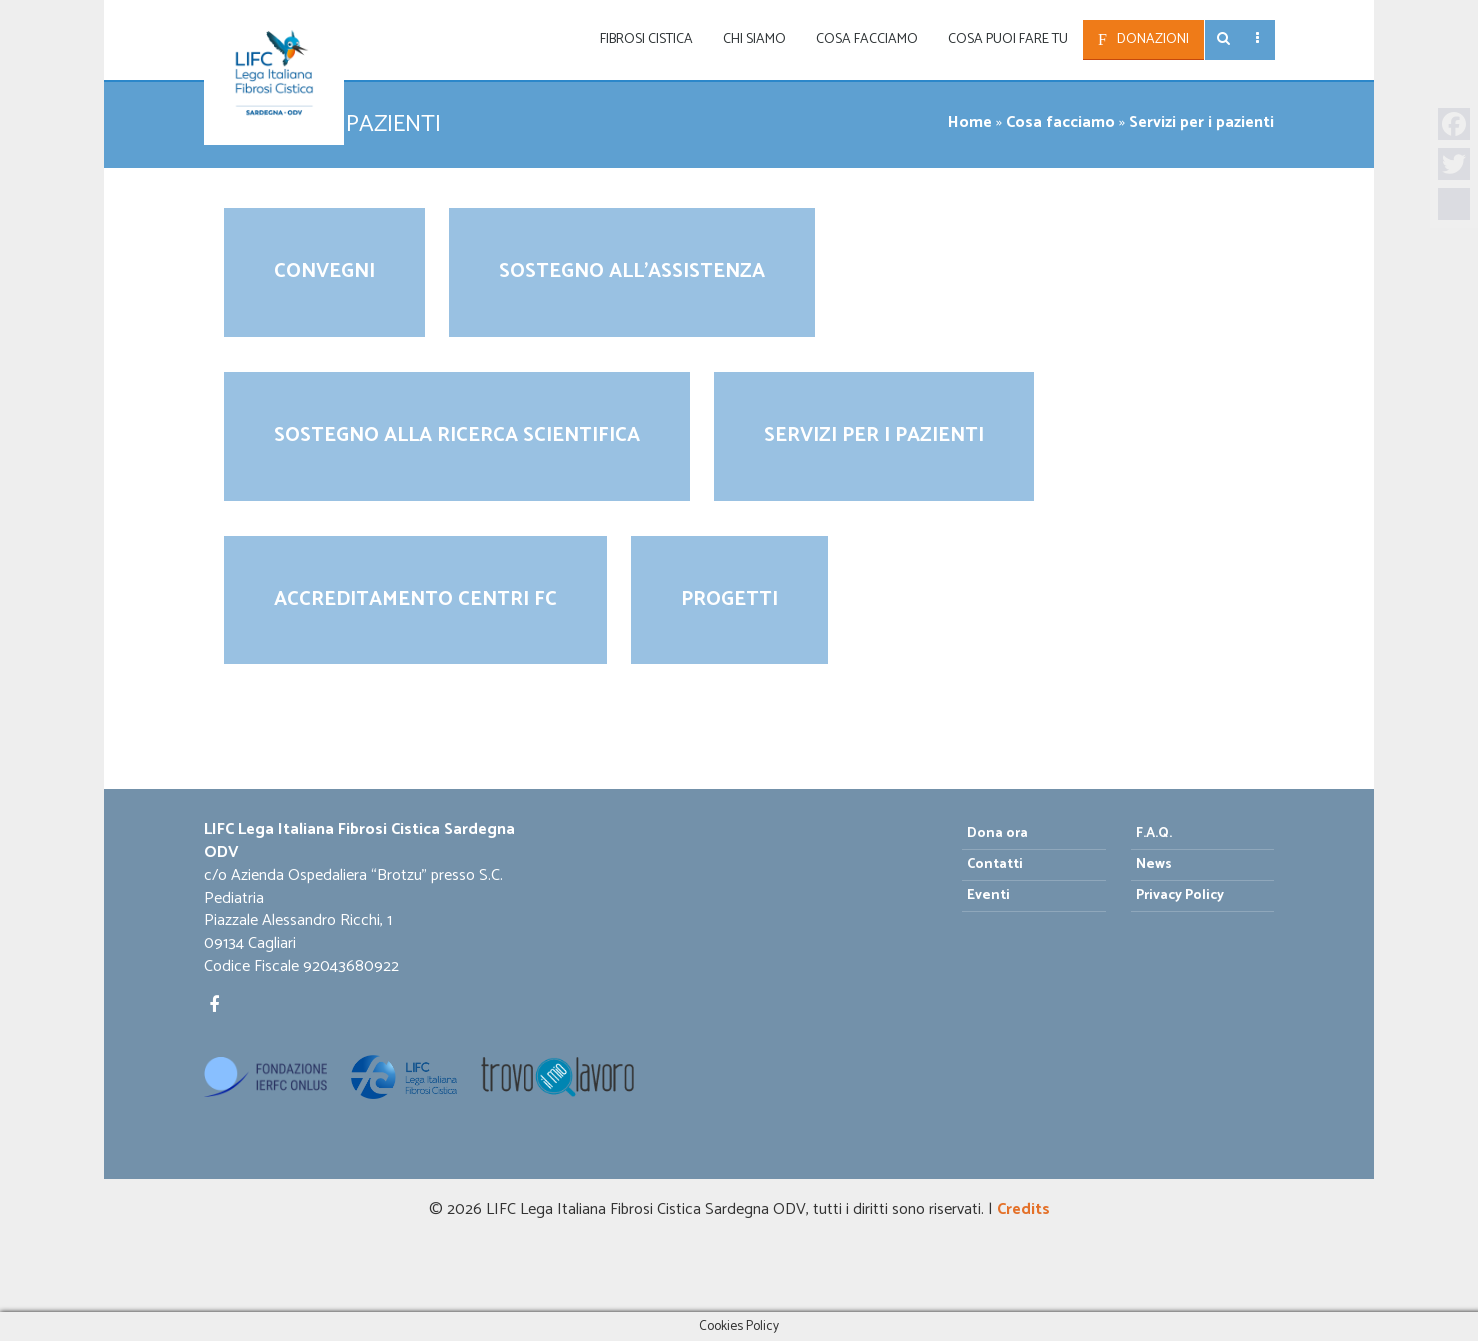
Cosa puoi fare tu (1008, 39)
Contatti (995, 864)
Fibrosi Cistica (646, 39)
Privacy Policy (1180, 895)
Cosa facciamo (867, 39)
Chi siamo (754, 39)
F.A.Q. (1154, 833)
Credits (1023, 1209)
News (1154, 864)
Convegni (324, 271)
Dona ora (997, 833)
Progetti (729, 599)
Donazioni (1153, 39)
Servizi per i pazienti (874, 435)
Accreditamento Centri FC (415, 599)
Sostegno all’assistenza (632, 271)
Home (970, 122)
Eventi (988, 895)
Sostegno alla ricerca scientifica (457, 435)
